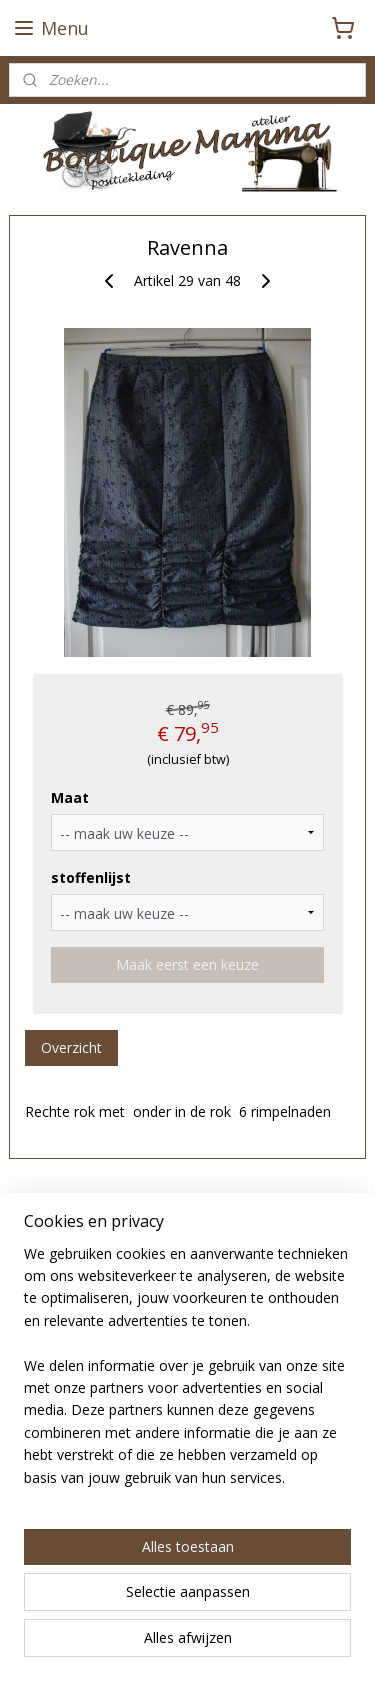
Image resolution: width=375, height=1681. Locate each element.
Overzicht (71, 1047)
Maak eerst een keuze (187, 964)
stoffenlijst (91, 877)
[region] (187, 1374)
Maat (70, 797)
